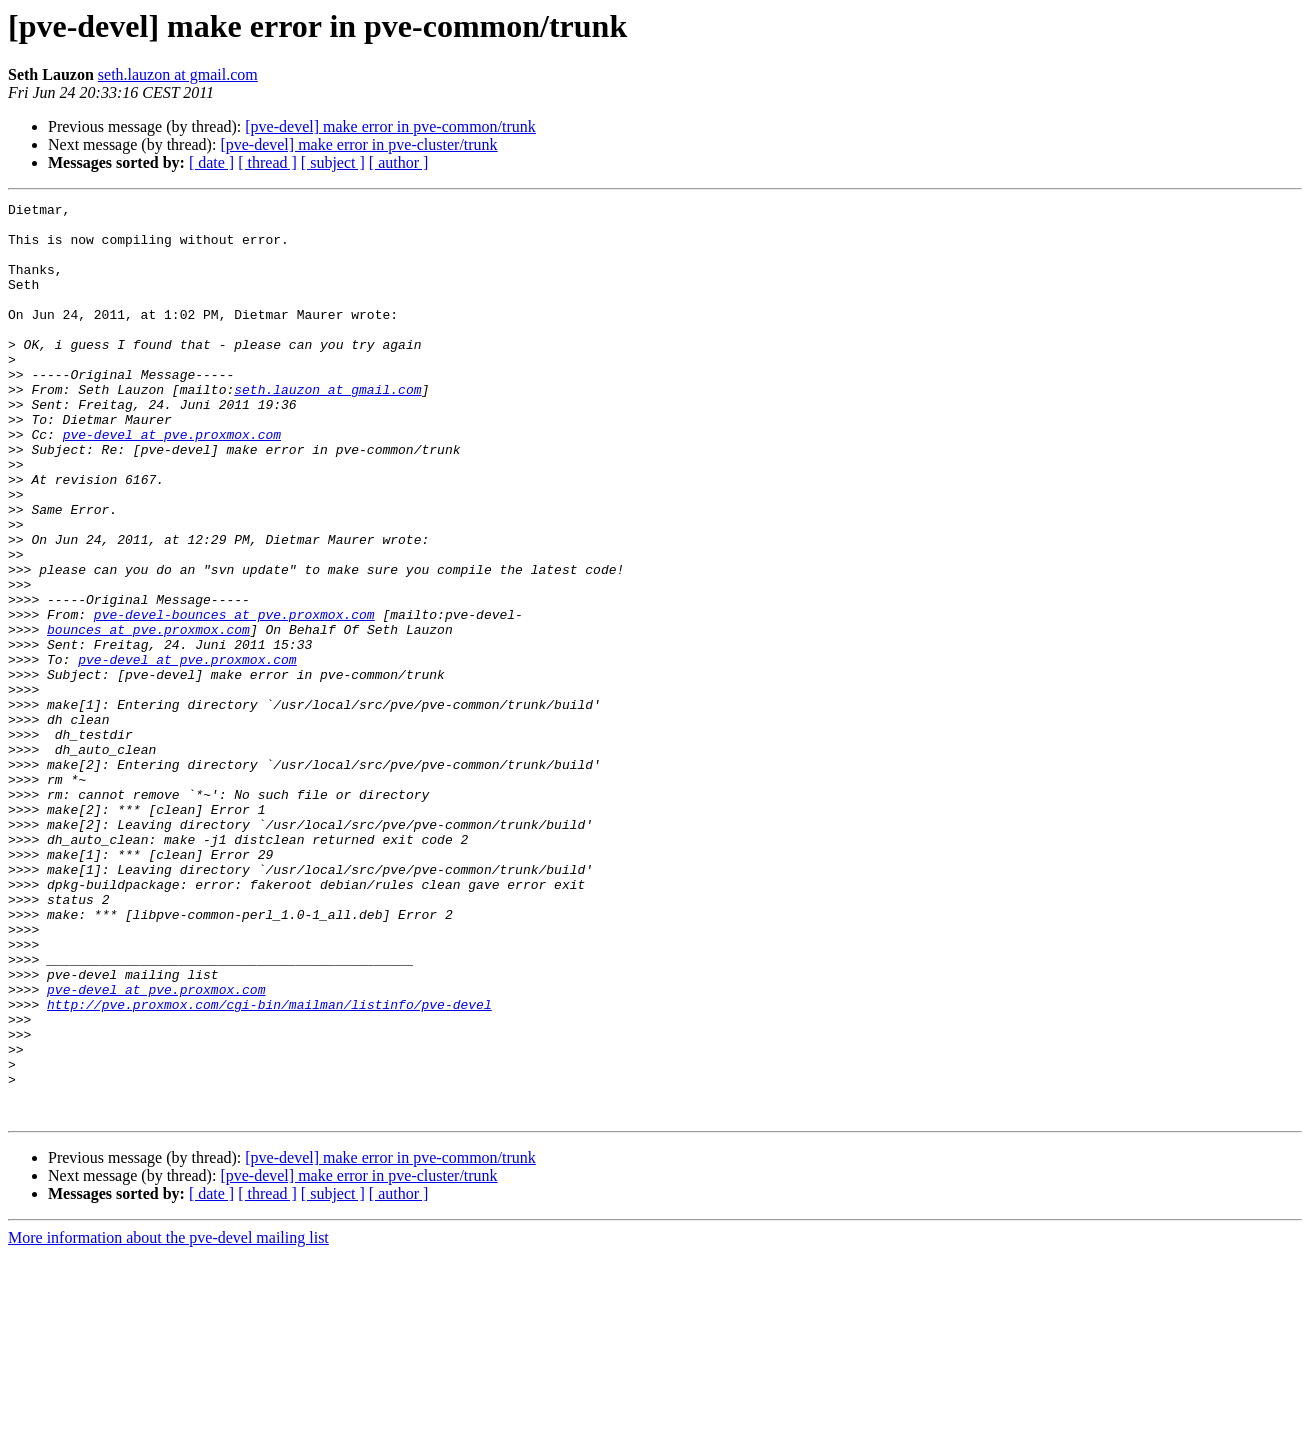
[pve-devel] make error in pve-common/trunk (390, 126)
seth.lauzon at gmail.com (178, 74)
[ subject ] (333, 162)
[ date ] (211, 162)
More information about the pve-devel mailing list (168, 1420)
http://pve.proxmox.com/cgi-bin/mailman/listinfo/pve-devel (269, 1166)
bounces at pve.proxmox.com (148, 716)
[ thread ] (267, 162)
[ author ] (399, 162)
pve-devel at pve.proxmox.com (172, 482)
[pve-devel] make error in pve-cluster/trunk (358, 144)
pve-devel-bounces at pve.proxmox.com (234, 698)
